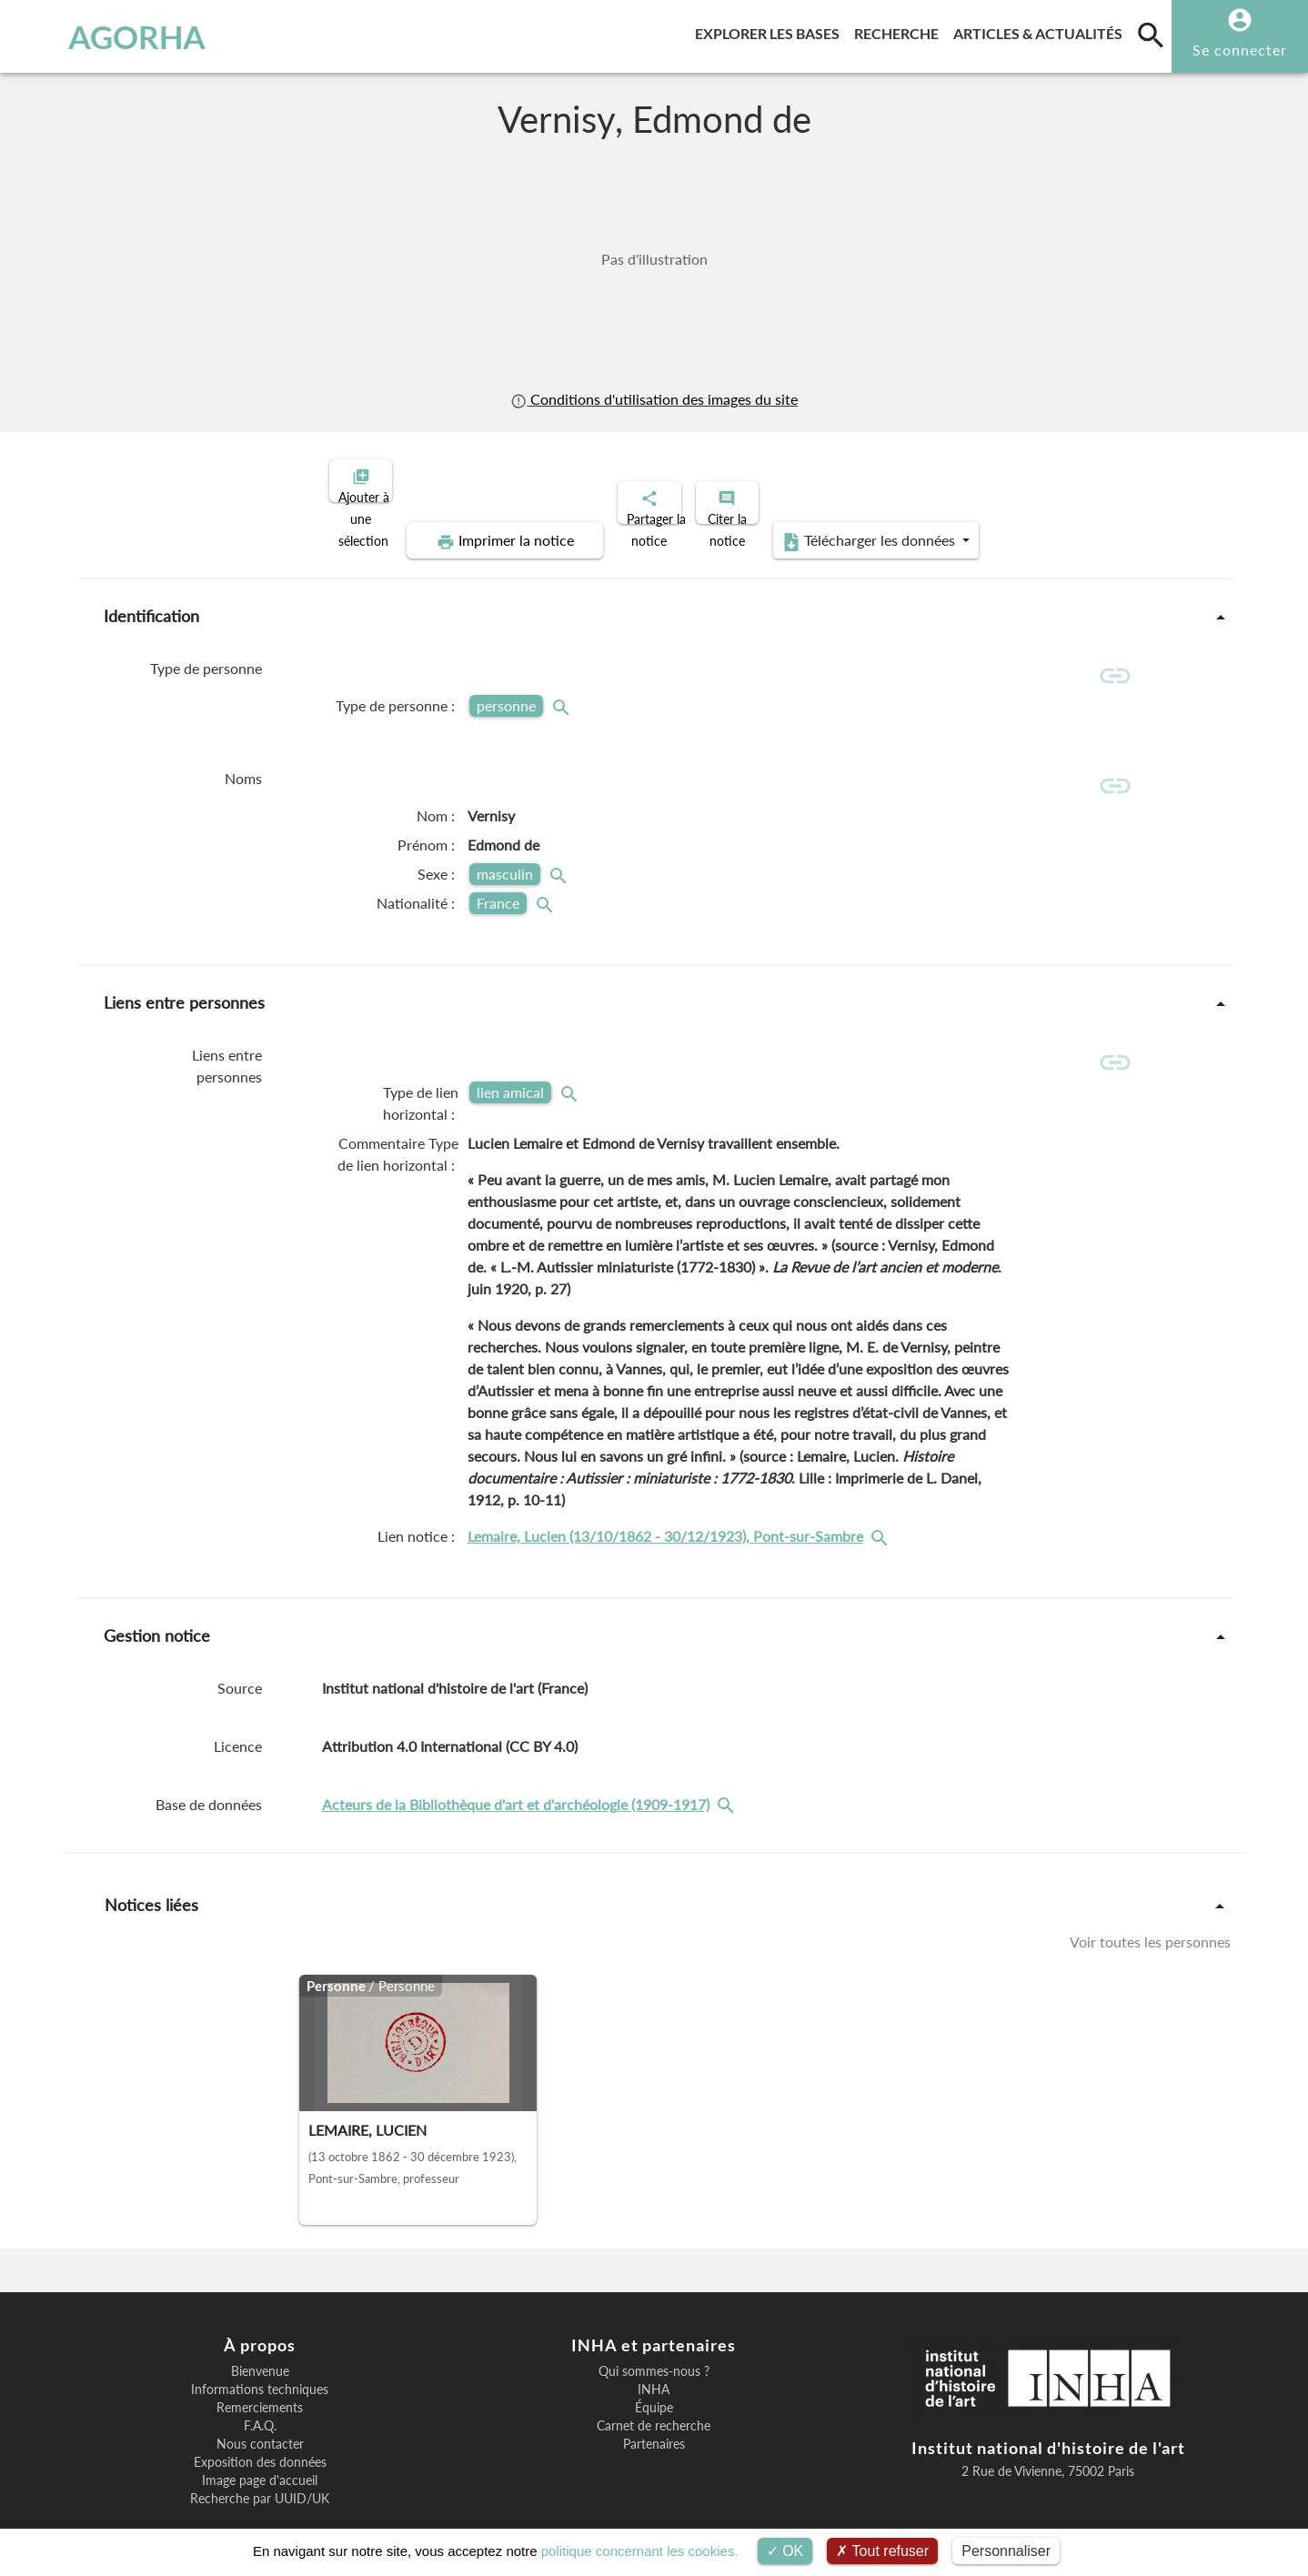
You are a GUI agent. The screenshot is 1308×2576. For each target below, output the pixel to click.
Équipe (654, 2368)
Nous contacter (260, 2405)
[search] (1151, 34)
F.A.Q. (260, 2386)
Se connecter (1239, 49)
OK (785, 2551)
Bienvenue (260, 2332)
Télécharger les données (1070, 478)
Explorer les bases (771, 30)
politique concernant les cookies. (640, 2551)
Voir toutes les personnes (1150, 1902)
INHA (653, 2350)
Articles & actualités (1041, 30)
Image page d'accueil (259, 2441)
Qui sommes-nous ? (654, 2332)
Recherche (900, 30)
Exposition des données (260, 2423)
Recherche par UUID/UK (259, 2459)
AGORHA (107, 36)
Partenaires (654, 2405)
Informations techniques (259, 2350)
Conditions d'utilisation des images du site (654, 399)
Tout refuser (882, 2551)
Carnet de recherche (653, 2386)
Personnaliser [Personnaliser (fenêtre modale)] (1006, 2551)
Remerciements (259, 2368)
